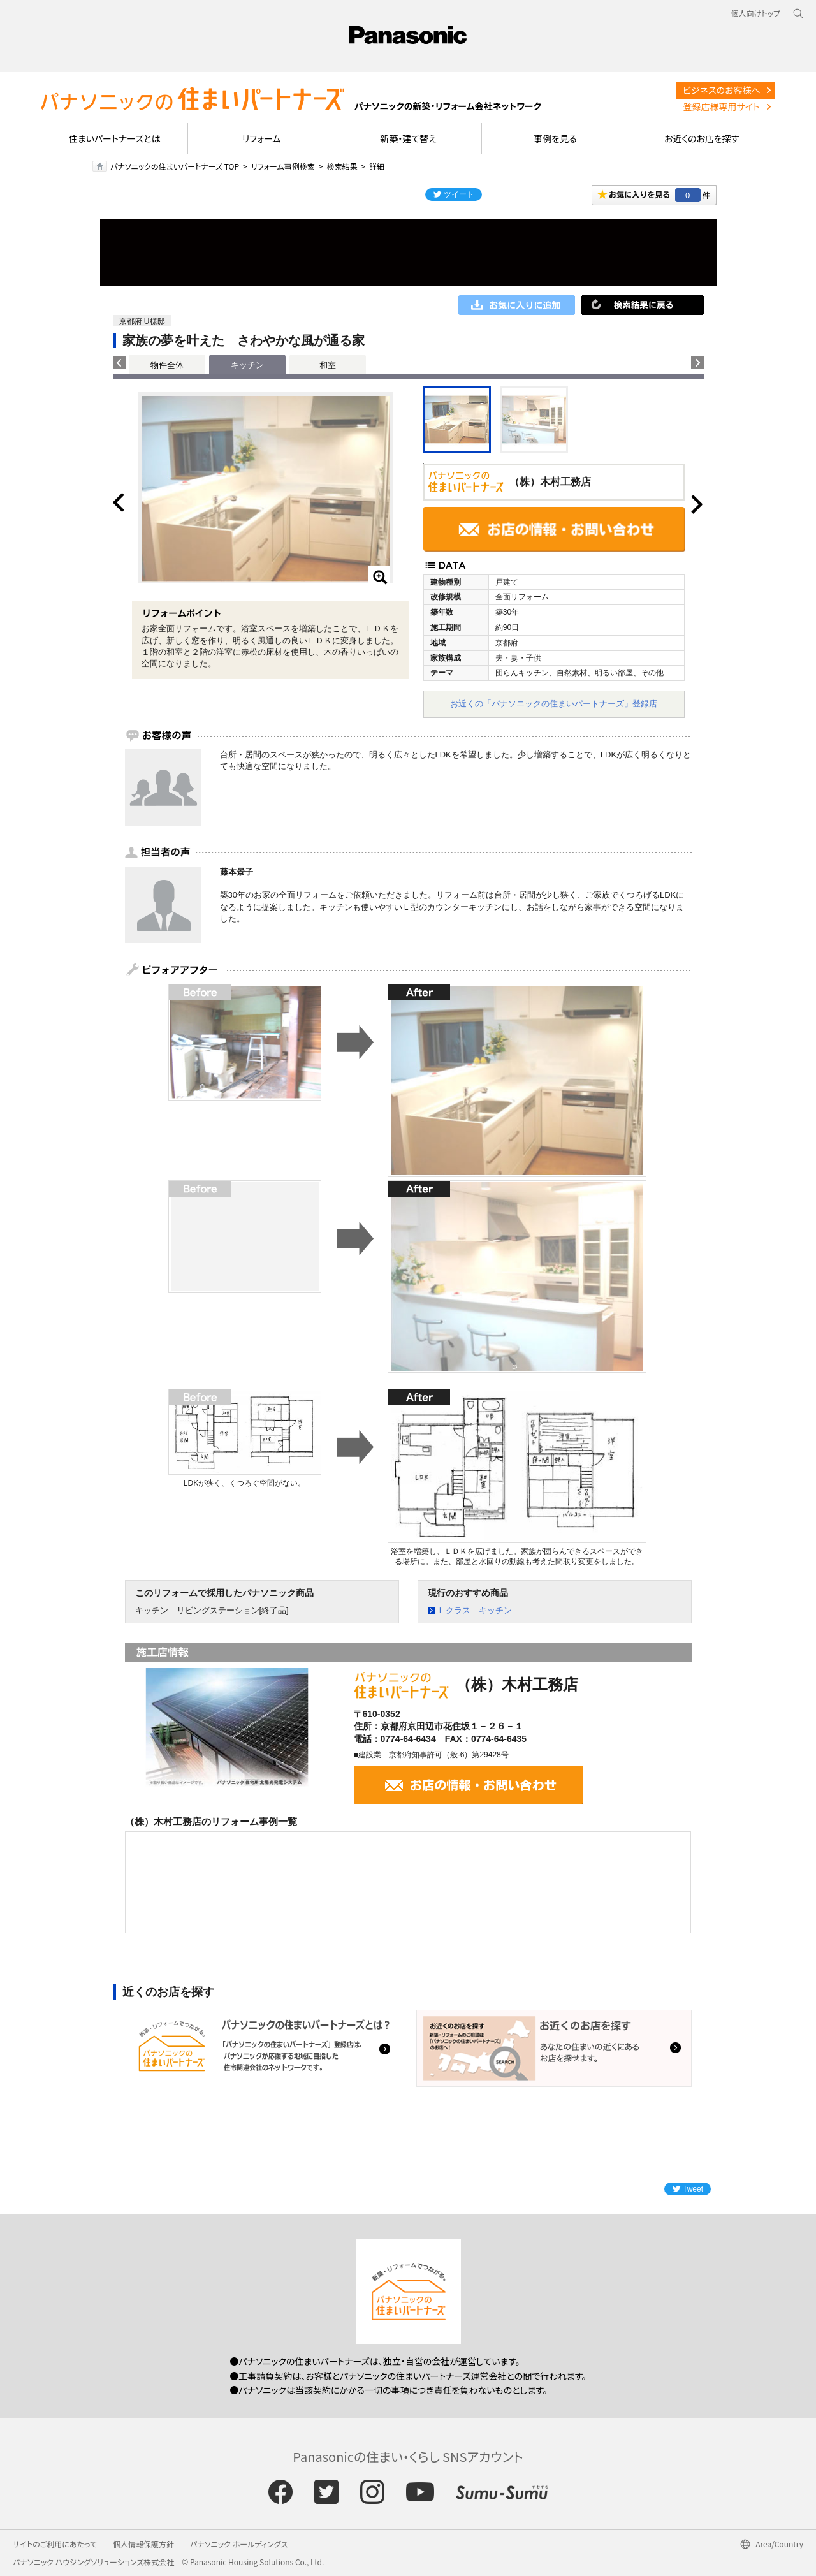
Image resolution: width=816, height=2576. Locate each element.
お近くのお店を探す (702, 138)
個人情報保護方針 (143, 2543)
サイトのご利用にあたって (55, 2543)
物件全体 (167, 365)
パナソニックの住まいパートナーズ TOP (174, 166)
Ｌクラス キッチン (474, 1610)
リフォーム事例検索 (283, 166)
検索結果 (341, 166)
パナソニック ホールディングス (239, 2543)
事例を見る (555, 138)
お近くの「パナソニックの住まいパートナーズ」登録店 (553, 703)
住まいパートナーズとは (115, 138)
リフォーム (261, 138)
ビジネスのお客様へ (722, 90)
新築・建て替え (408, 138)
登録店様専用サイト (721, 106)
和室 (327, 365)
